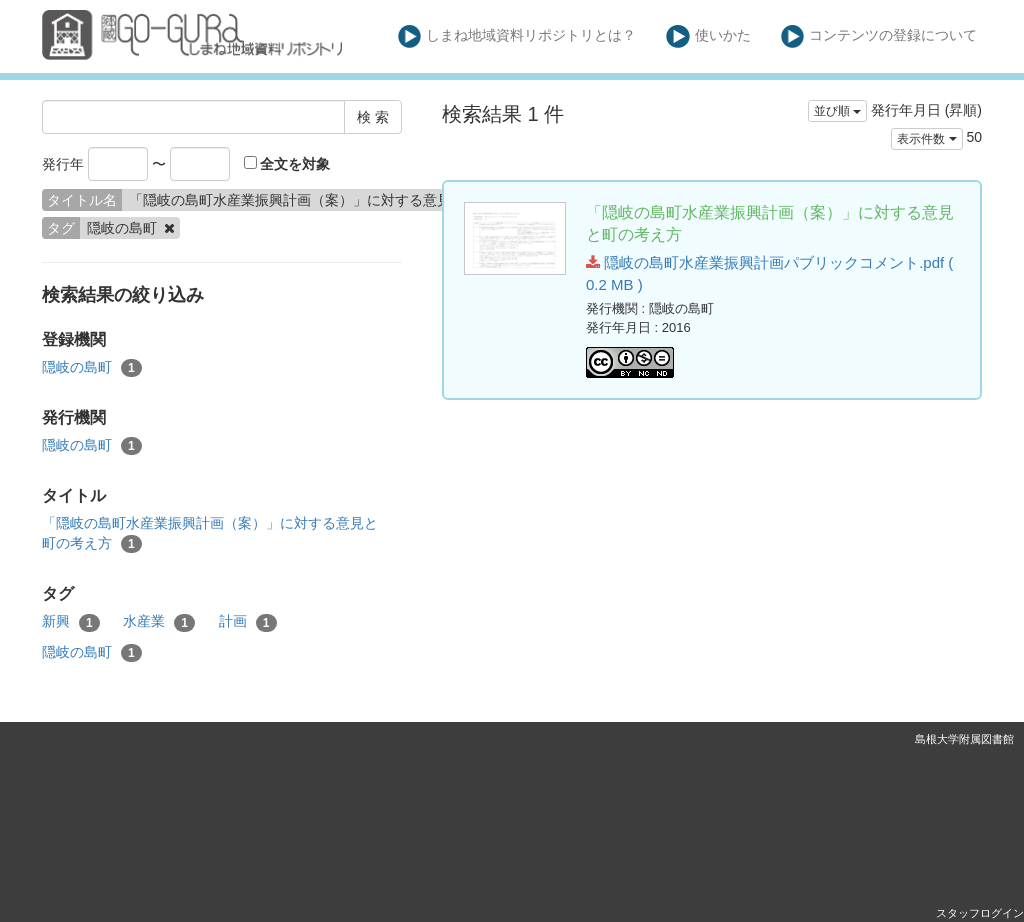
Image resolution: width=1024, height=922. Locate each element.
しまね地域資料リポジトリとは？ (517, 36)
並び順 (837, 111)
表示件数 (926, 139)
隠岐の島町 (92, 368)
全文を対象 (287, 164)
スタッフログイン (980, 913)
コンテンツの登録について (879, 36)
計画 (248, 622)
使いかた (708, 36)
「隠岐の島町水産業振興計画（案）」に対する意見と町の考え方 (210, 534)
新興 (71, 622)
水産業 (159, 622)
